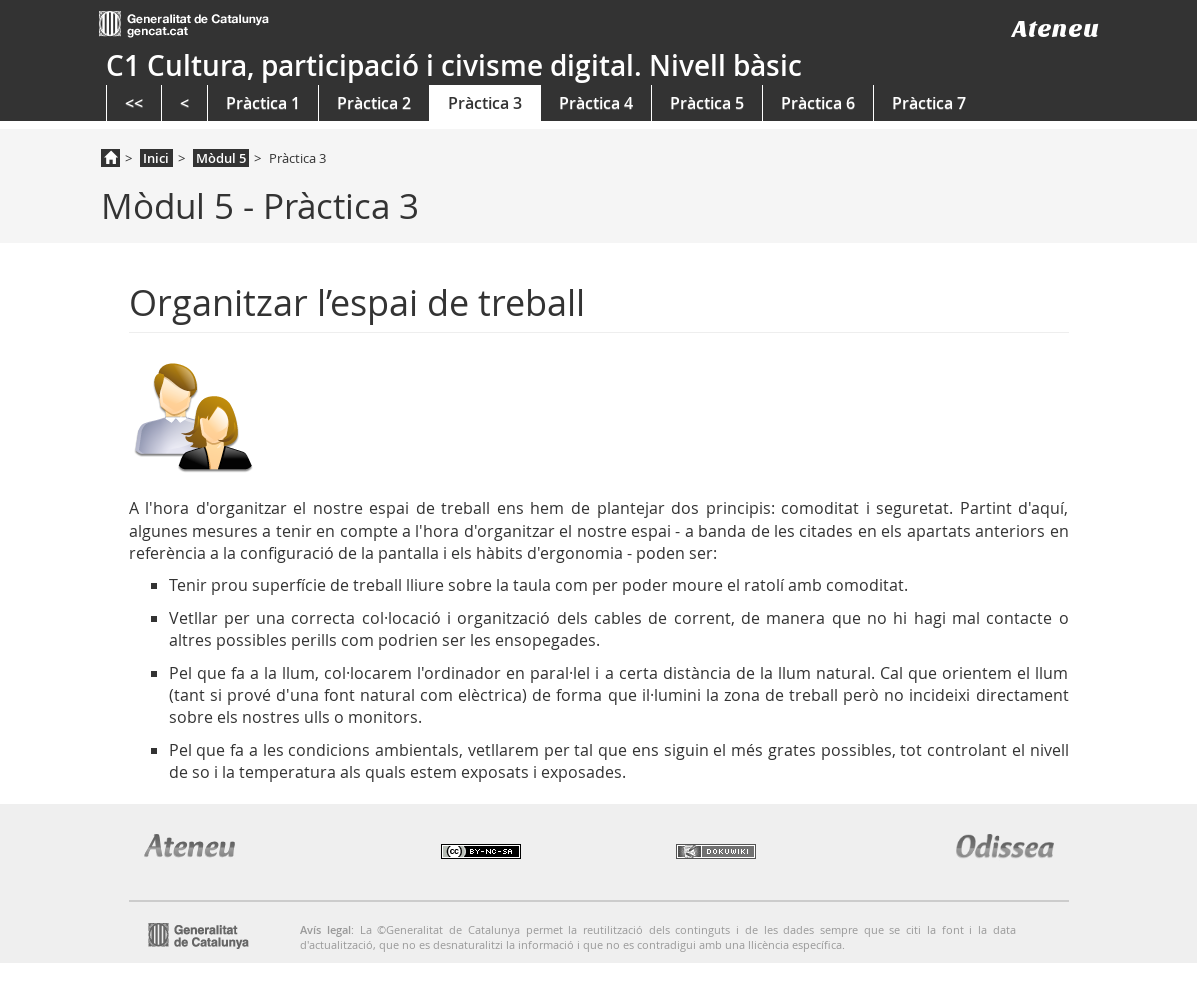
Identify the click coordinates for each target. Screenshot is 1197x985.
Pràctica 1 (263, 103)
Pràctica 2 (374, 103)
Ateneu (1055, 28)
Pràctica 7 (929, 103)
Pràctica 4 (596, 103)
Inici (156, 158)
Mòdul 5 (221, 158)
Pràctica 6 (818, 103)
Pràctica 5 (707, 103)
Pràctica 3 (485, 103)
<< (134, 103)
